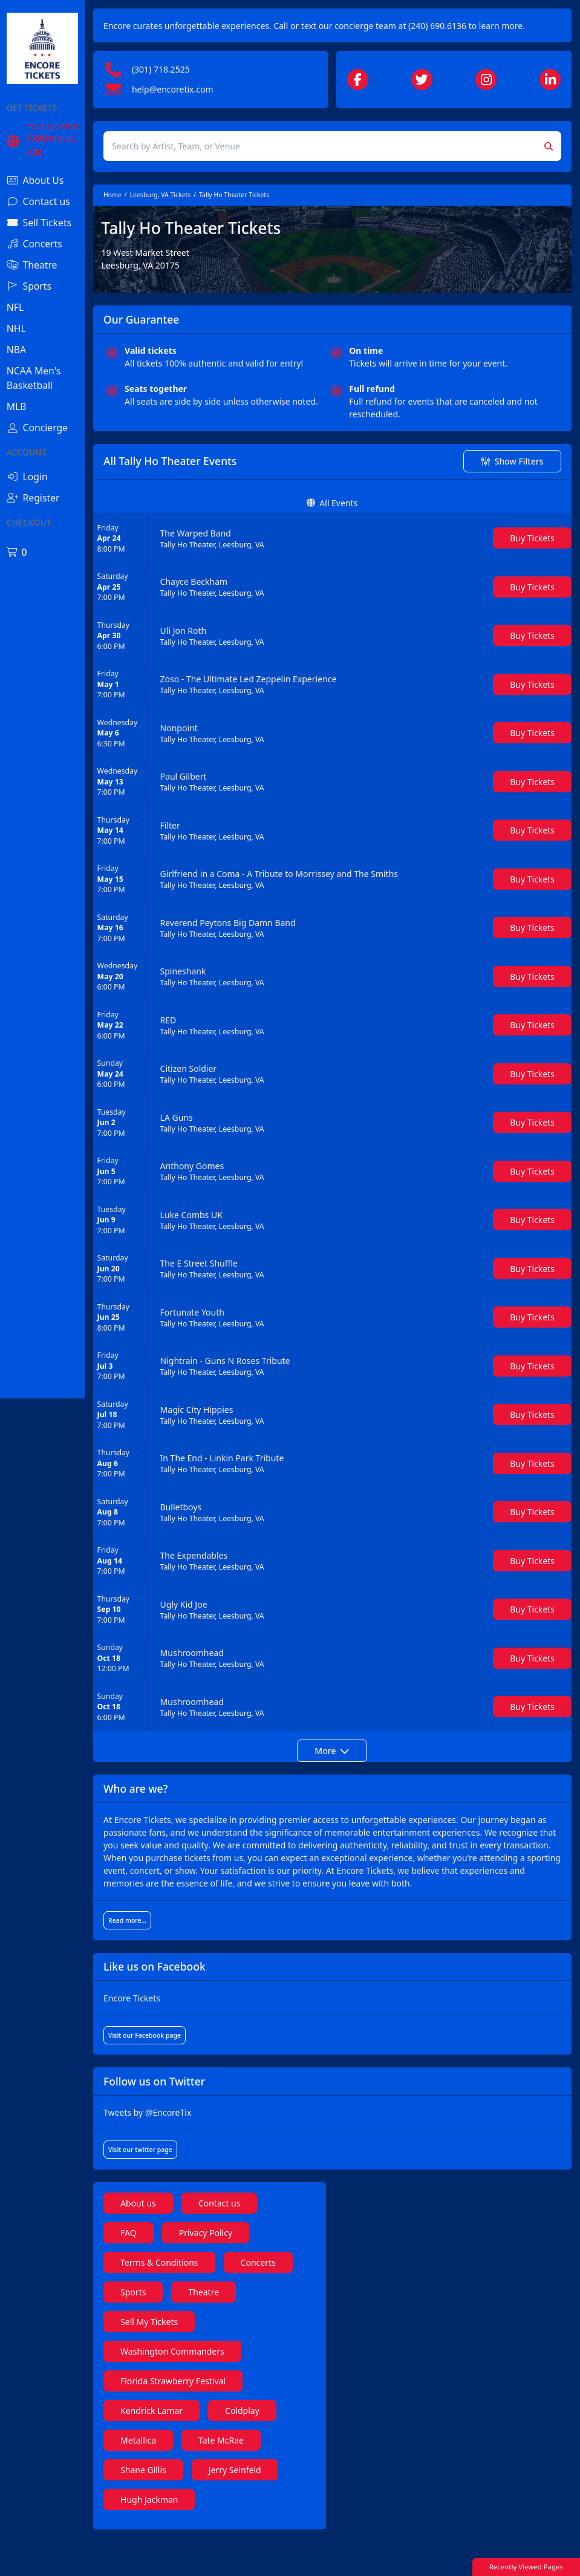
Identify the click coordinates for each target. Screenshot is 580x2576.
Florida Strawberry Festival (216, 2419)
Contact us (262, 2241)
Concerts (180, 2330)
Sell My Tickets (264, 2360)
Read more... (170, 1958)
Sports (253, 2330)
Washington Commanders (215, 2389)
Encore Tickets (174, 2036)
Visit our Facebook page (187, 2073)
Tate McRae (263, 2478)
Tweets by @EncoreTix (190, 2150)
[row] (353, 564)
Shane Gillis (186, 2508)
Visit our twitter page (183, 2187)
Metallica (181, 2478)
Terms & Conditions (202, 2300)
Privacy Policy (248, 2271)
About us (181, 2241)
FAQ (171, 2271)
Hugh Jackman (192, 2537)
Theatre (178, 2360)
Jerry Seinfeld (277, 2508)
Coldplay (284, 2448)
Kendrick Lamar (194, 2448)
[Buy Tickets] (532, 563)
